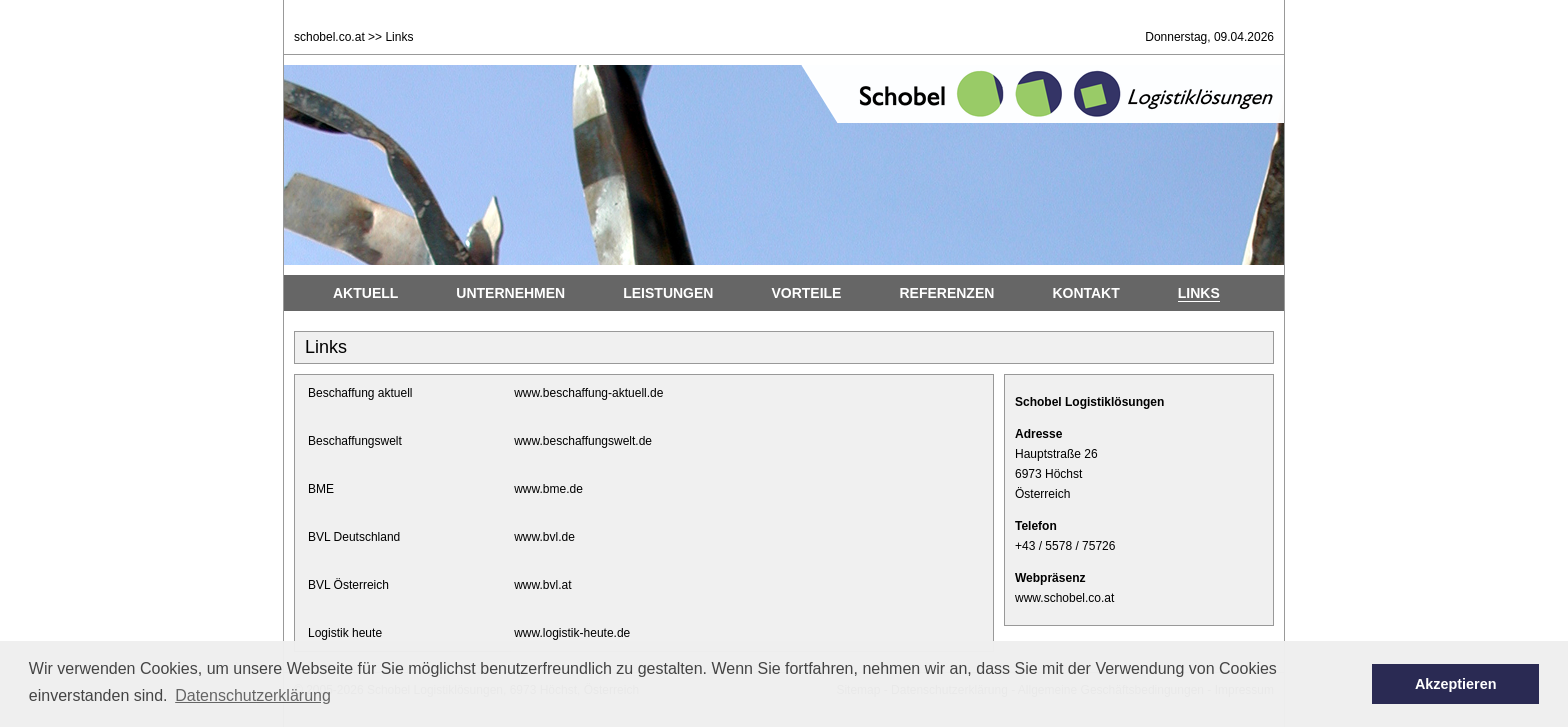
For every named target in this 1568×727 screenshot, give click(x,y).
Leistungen (668, 293)
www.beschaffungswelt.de (583, 441)
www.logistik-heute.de (572, 633)
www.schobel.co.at (1064, 598)
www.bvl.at (542, 585)
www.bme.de (548, 489)
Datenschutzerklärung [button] (253, 695)
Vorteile (806, 293)
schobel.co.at (329, 37)
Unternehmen (510, 293)
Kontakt (1085, 293)
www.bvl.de (544, 537)
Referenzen (946, 293)
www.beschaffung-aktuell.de (588, 393)
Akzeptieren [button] (1456, 684)
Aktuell (365, 293)
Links (1199, 293)
